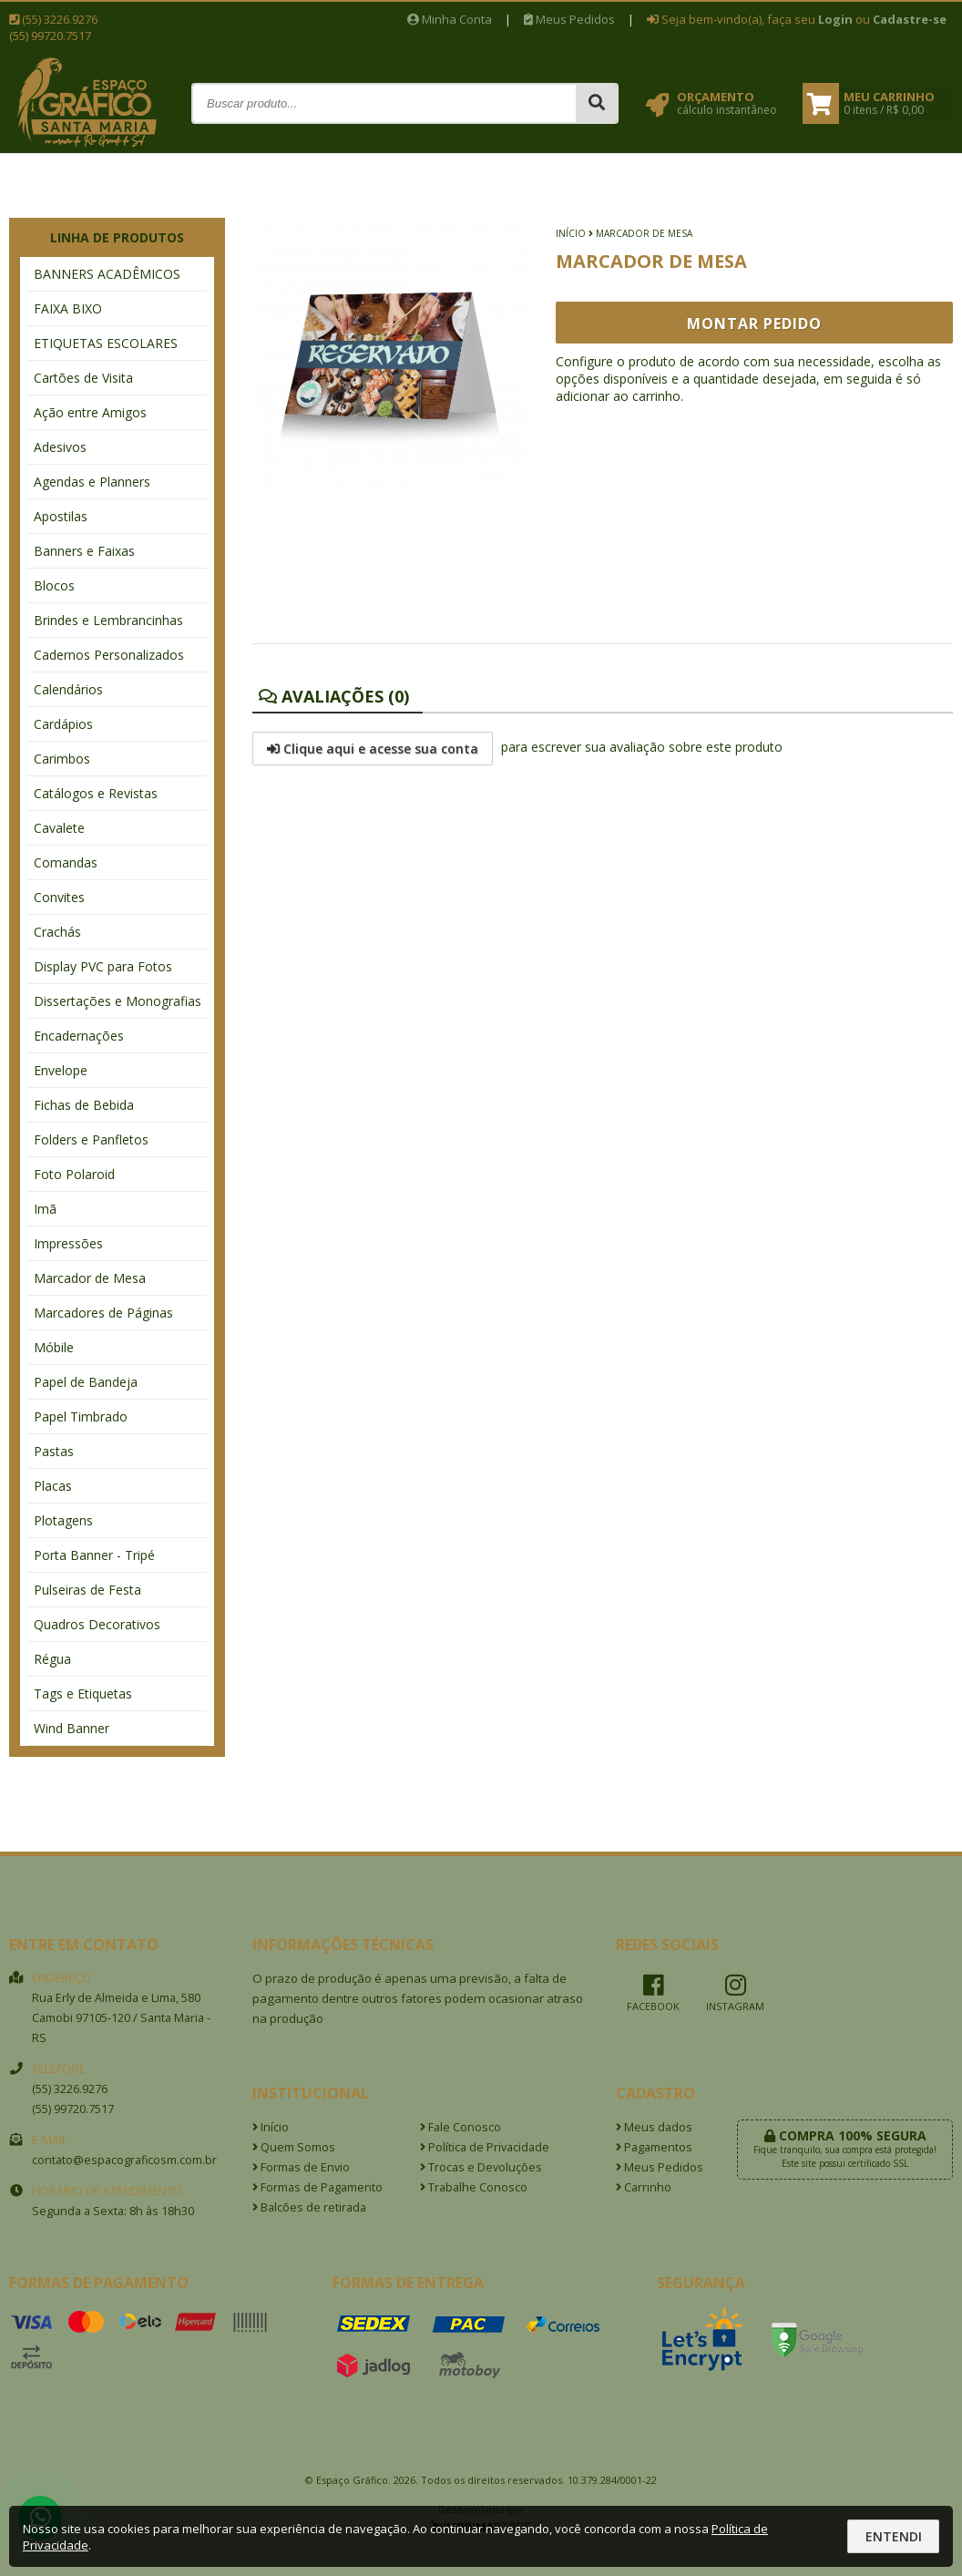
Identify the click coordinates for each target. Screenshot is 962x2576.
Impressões (68, 1243)
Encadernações (79, 1035)
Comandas (65, 862)
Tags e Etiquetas (83, 1693)
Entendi (893, 2536)
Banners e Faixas (84, 550)
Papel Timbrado (81, 1416)
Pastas (54, 1451)
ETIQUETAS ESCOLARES (106, 343)
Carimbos (62, 758)
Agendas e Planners (92, 481)
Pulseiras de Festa (87, 1589)
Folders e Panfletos (91, 1139)
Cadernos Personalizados (109, 654)
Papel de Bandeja (86, 1382)
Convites (59, 897)
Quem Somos (293, 2147)
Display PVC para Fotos (103, 966)
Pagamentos (654, 2147)
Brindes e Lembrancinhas (108, 620)
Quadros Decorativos (97, 1624)
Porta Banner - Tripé (94, 1555)
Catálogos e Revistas (96, 793)
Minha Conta (449, 19)
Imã (45, 1208)
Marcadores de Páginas (103, 1312)
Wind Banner (71, 1728)
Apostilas (60, 516)
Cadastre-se (910, 19)
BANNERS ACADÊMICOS (107, 273)
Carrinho (643, 2187)
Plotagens (63, 1520)
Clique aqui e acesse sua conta (372, 748)
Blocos (54, 585)
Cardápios (63, 724)
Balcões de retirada (309, 2207)
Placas (53, 1485)
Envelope (60, 1070)
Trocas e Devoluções (481, 2167)
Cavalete (59, 827)
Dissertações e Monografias (117, 1001)
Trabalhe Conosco (473, 2187)
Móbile (54, 1347)
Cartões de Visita (83, 377)
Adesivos (60, 447)
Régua (52, 1659)
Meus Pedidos (569, 19)
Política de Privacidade (484, 2147)
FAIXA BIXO (68, 308)
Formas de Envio (301, 2167)
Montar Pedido (754, 323)
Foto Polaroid (74, 1174)
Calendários (68, 689)
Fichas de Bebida (84, 1105)
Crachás (57, 931)
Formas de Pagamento (317, 2187)
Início (571, 233)
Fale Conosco (460, 2127)
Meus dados (654, 2127)
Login (835, 19)
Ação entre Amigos (90, 412)
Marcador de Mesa (90, 1278)
